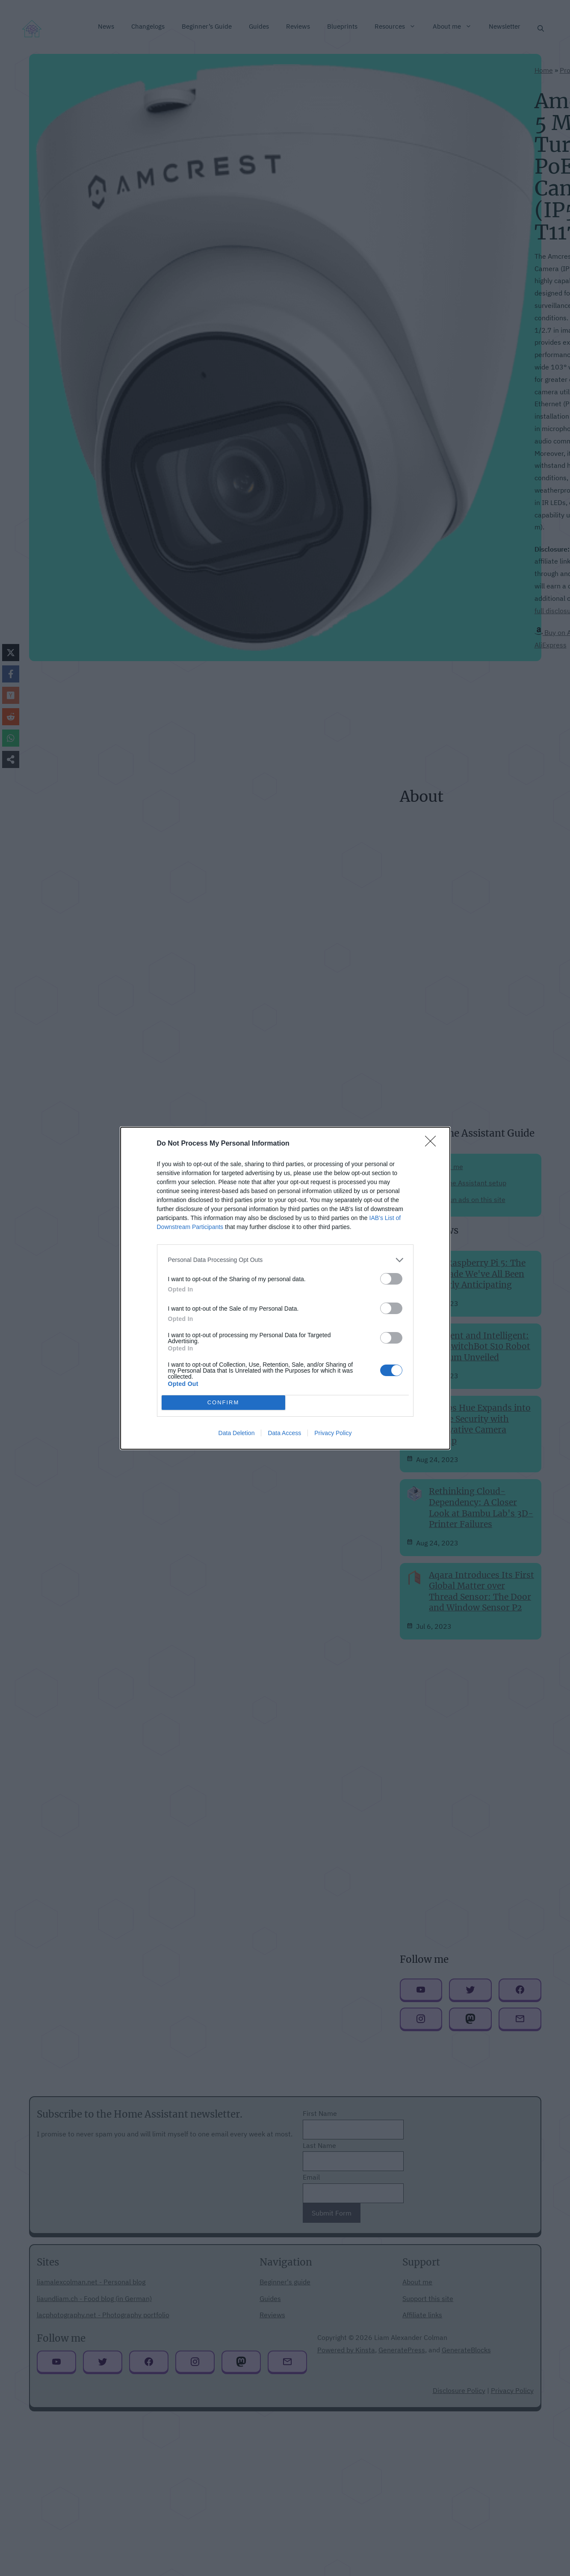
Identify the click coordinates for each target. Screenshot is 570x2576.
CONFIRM (223, 1402)
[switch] (391, 1279)
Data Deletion (237, 1433)
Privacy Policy (332, 1433)
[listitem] (285, 1260)
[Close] (433, 1144)
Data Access (284, 1433)
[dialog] (285, 1288)
